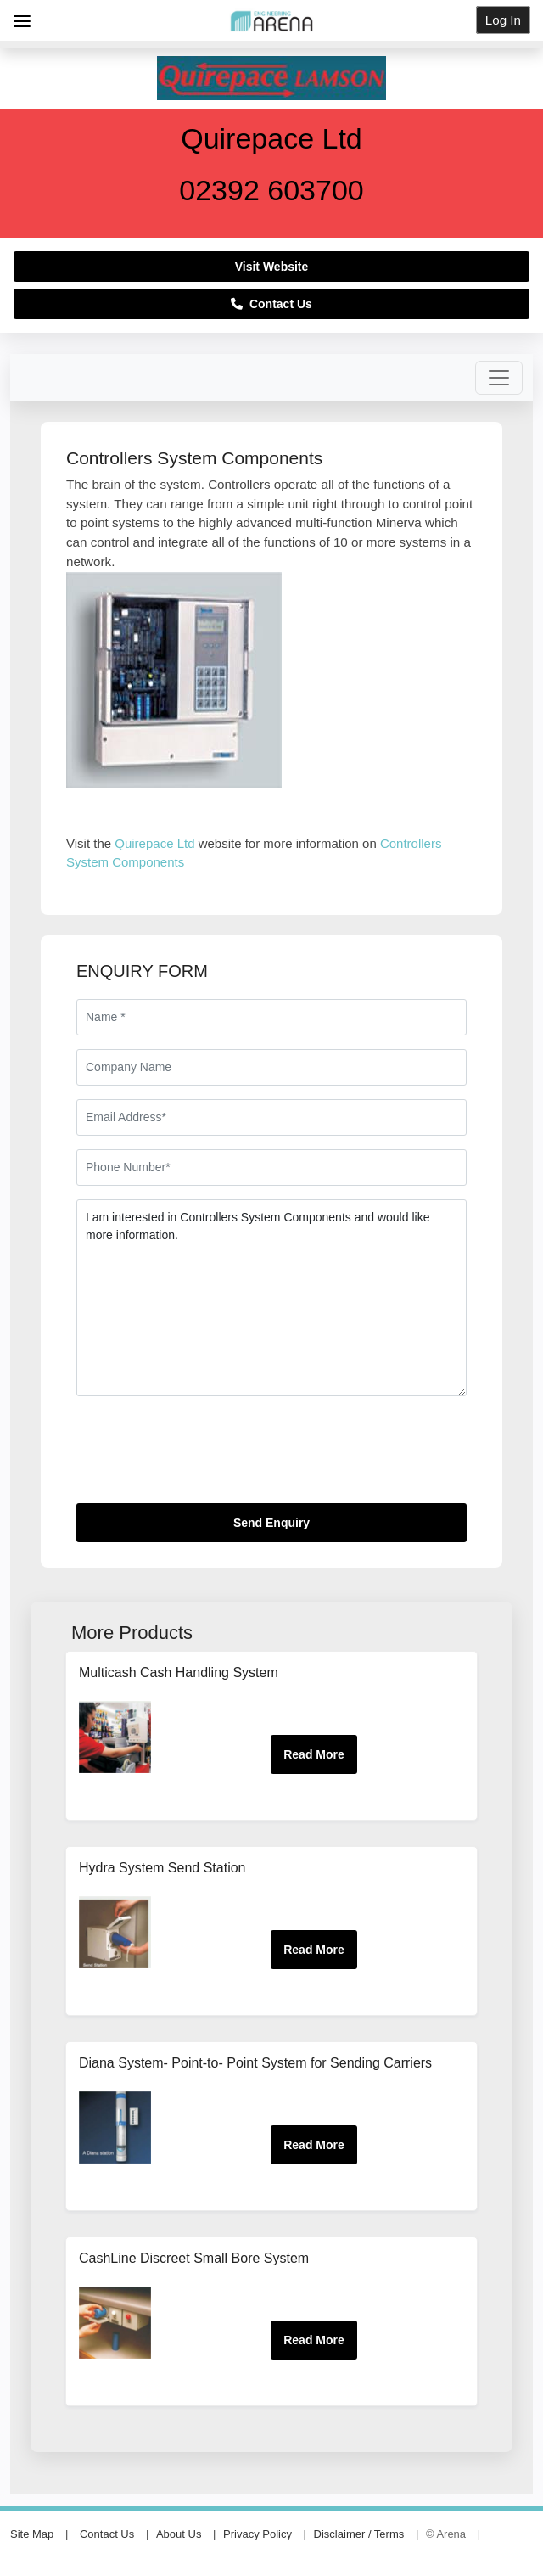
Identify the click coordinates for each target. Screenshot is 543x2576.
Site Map (31, 2534)
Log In (503, 20)
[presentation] (205, 1456)
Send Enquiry (271, 1522)
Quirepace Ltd (154, 843)
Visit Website (272, 266)
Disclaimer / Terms (359, 2534)
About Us (178, 2534)
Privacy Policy (257, 2534)
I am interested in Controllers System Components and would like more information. (271, 1297)
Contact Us (271, 304)
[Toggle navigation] (499, 378)
